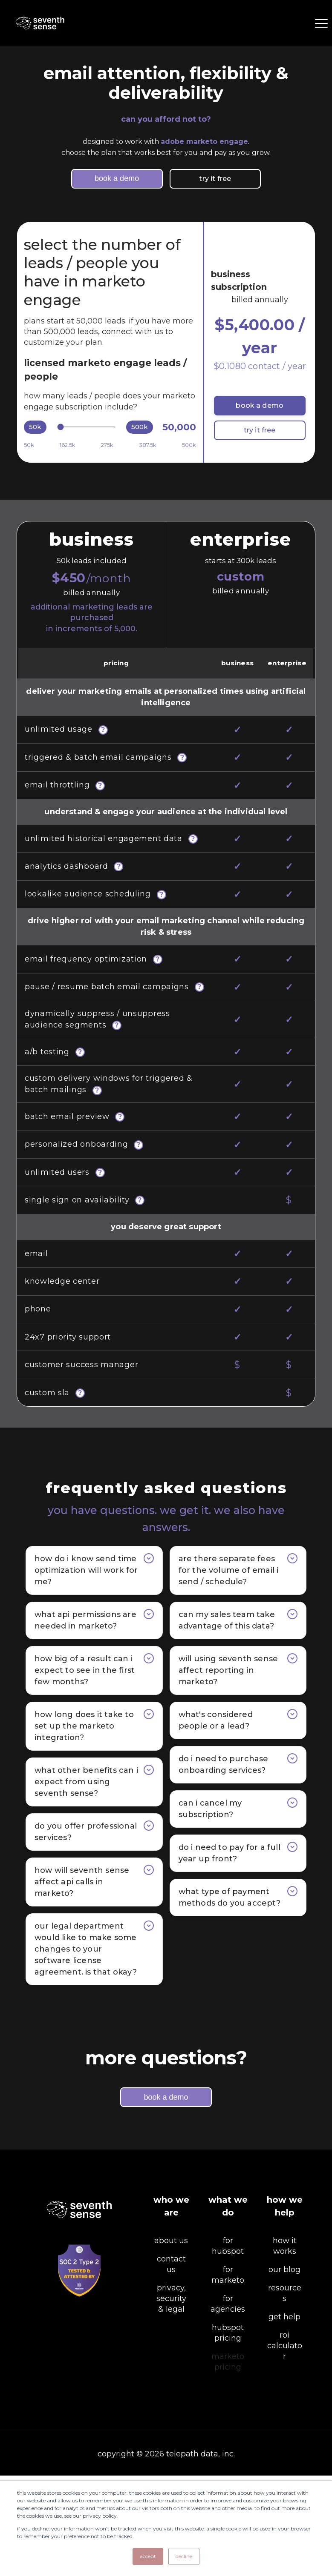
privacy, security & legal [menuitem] (171, 2399)
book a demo (117, 178)
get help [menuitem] (284, 2417)
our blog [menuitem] (284, 2370)
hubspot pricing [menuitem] (228, 2433)
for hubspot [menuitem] (228, 2346)
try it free (200, 179)
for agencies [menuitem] (228, 2404)
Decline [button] (184, 2556)
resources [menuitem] (284, 2394)
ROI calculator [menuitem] (284, 2446)
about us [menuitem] (171, 2341)
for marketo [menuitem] (227, 2375)
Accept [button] (148, 2556)
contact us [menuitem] (171, 2365)
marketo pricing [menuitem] (227, 2462)
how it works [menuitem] (285, 2346)
